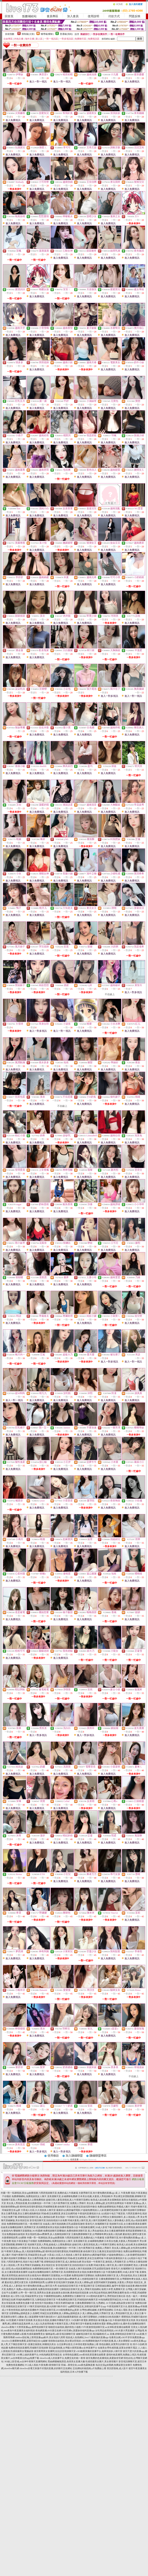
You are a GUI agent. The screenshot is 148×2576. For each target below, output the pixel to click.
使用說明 (93, 16)
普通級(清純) (66, 34)
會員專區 (52, 16)
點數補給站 (29, 16)
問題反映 (134, 16)
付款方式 (114, 16)
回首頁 (9, 16)
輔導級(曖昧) (47, 34)
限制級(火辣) (28, 34)
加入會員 (73, 16)
